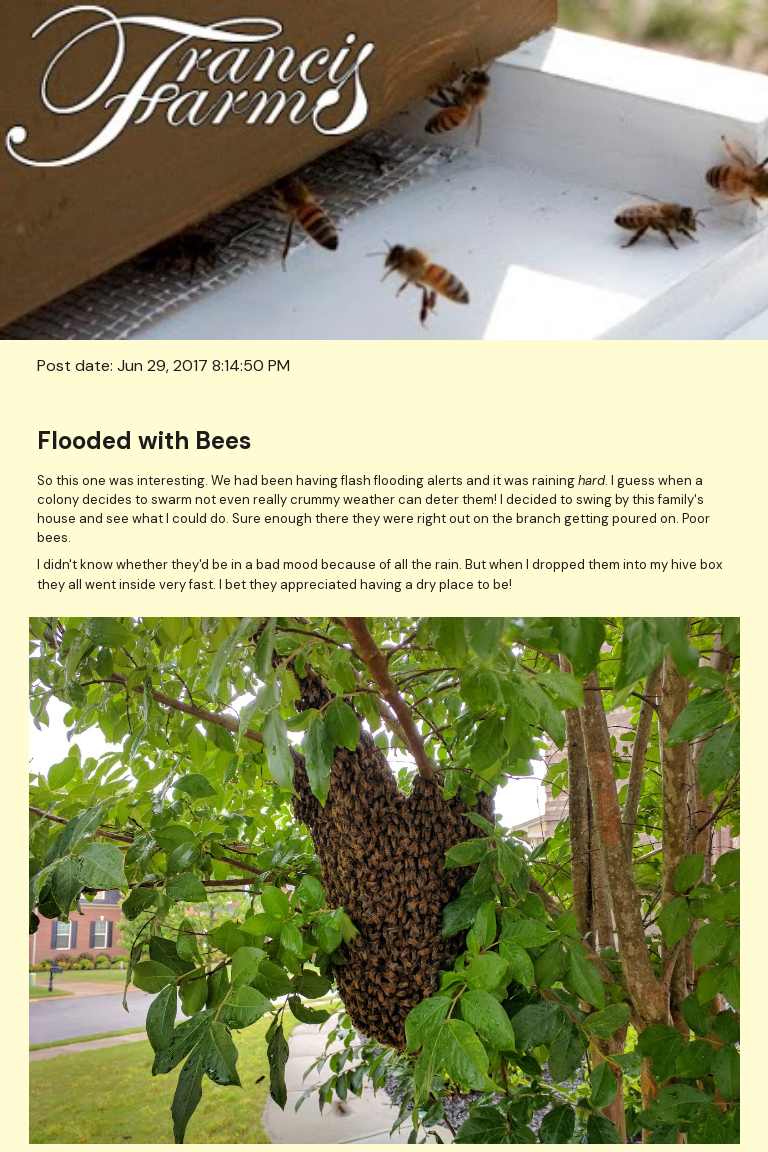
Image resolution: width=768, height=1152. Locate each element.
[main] (384, 365)
